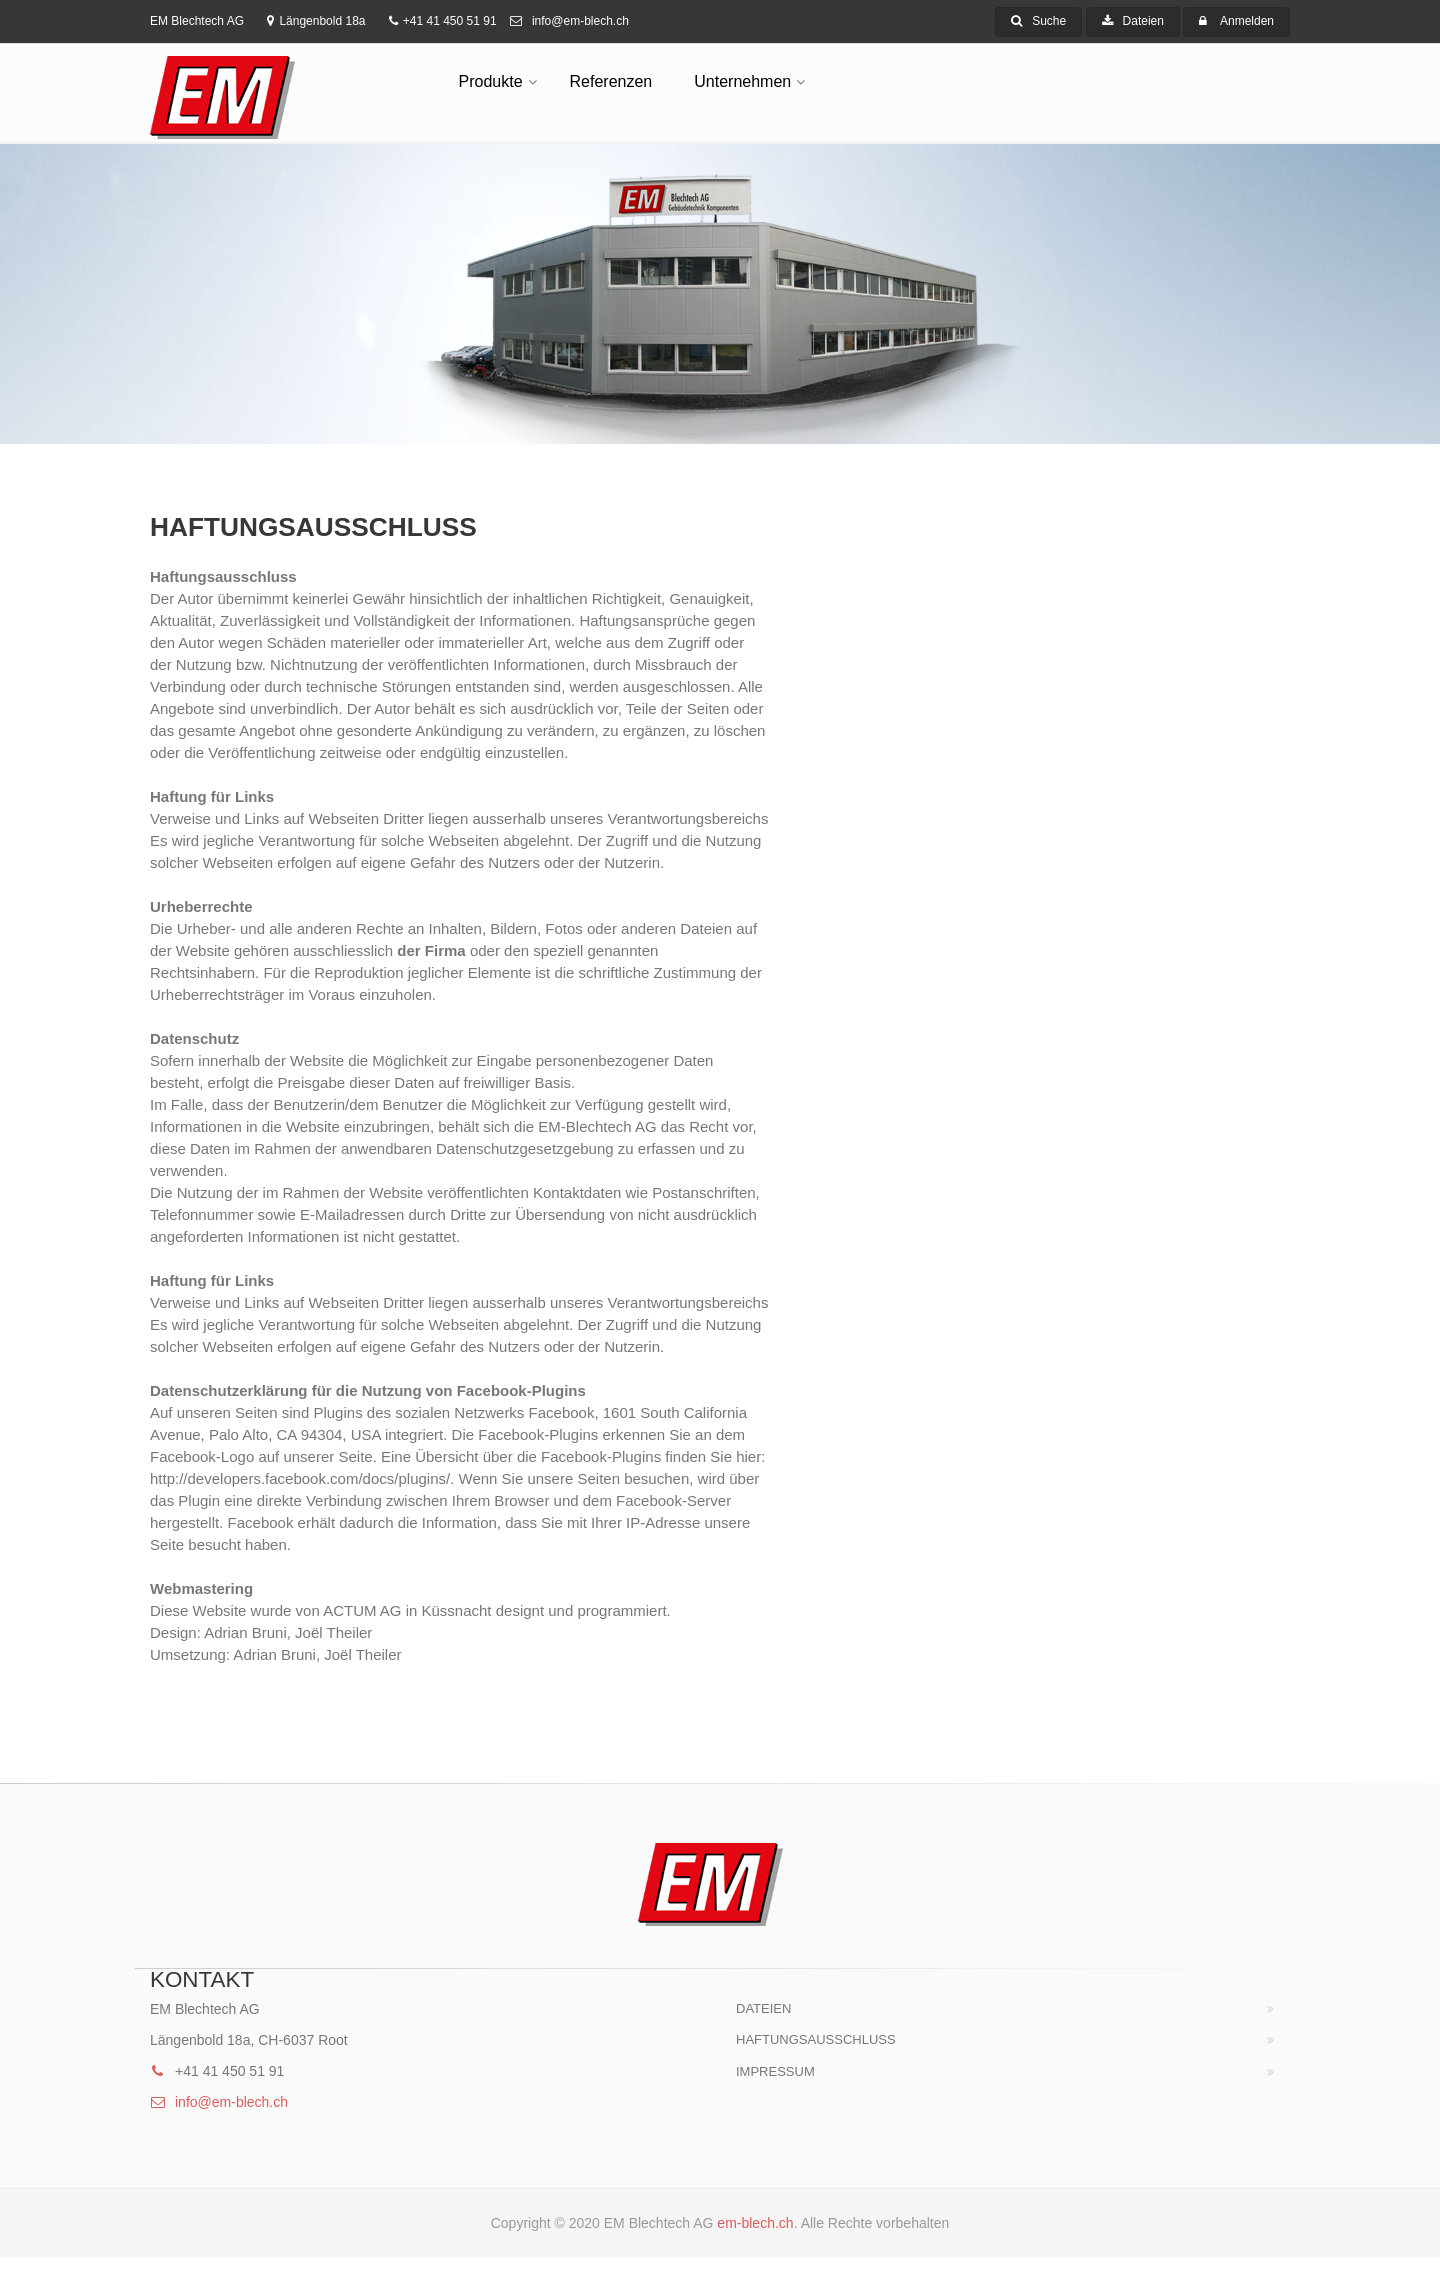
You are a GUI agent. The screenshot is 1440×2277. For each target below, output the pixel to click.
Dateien (1133, 21)
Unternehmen (742, 81)
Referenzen (611, 81)
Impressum (775, 2071)
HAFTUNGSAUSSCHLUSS (816, 2039)
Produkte (491, 81)
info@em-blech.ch (569, 21)
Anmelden (1247, 21)
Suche (1038, 21)
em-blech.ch (755, 2223)
